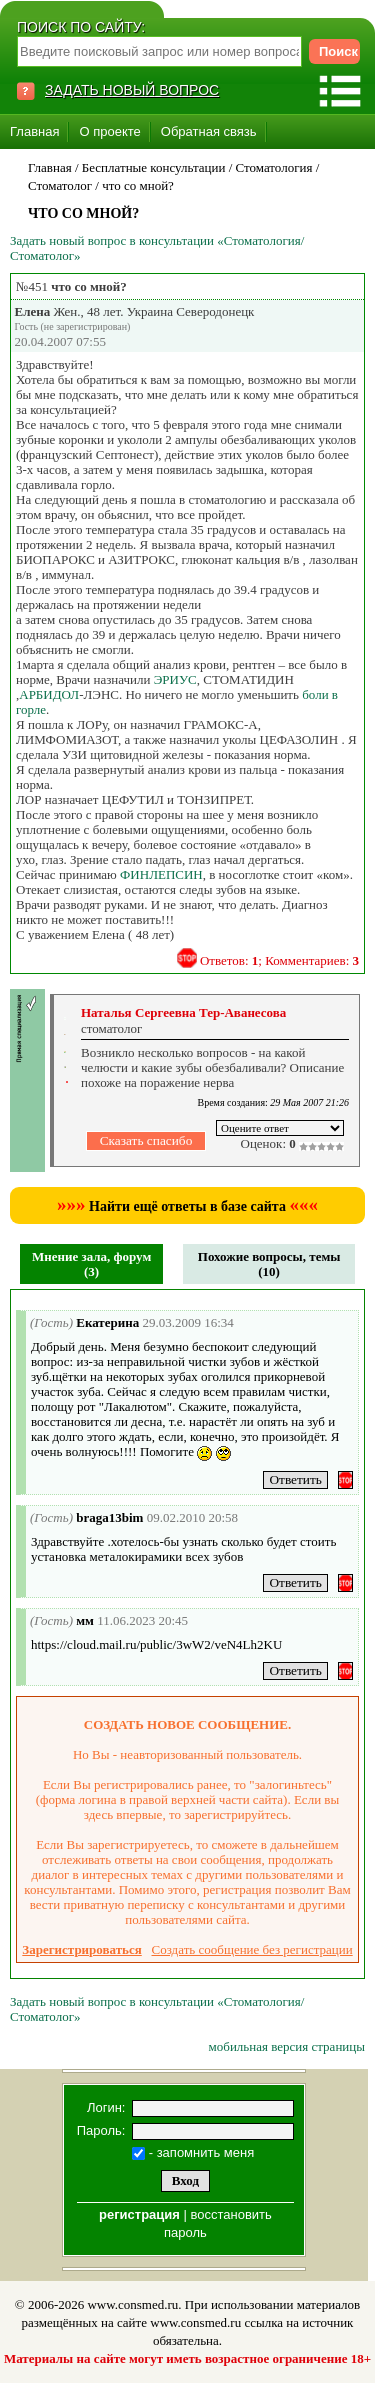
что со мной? (138, 185)
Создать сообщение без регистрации (252, 1949)
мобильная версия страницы (287, 2046)
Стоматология (274, 167)
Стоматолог (60, 185)
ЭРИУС (175, 679)
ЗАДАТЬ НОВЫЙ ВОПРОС (132, 90)
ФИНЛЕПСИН (161, 874)
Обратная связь (209, 131)
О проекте (109, 131)
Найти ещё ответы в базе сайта (187, 1206)
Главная (34, 131)
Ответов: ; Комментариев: (279, 960)
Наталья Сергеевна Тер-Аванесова (183, 1012)
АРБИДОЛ (49, 694)
